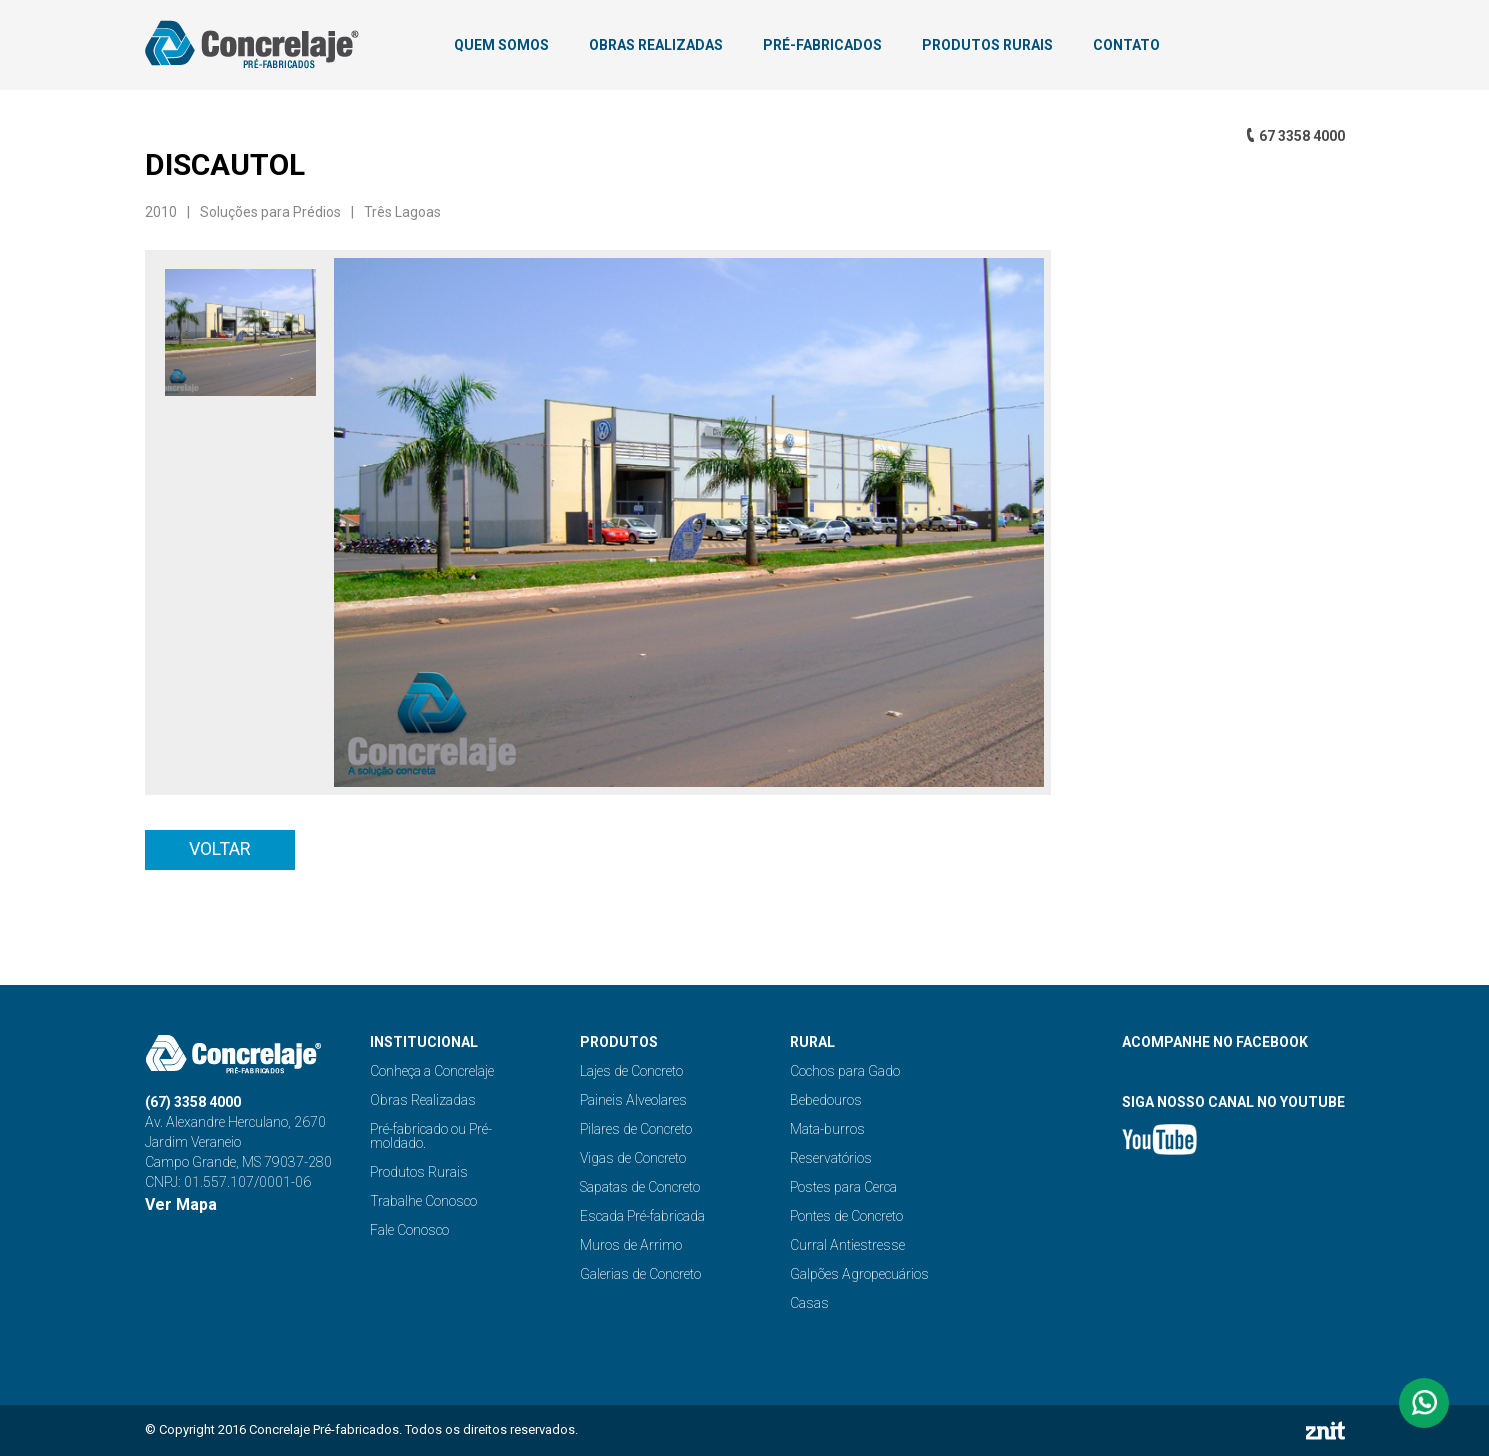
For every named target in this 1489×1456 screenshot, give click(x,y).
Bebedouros (826, 1100)
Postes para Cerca (843, 1187)
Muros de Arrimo (631, 1245)
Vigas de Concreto (633, 1158)
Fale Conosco (409, 1230)
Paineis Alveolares (633, 1100)
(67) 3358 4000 (193, 1102)
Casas (809, 1303)
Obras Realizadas (423, 1100)
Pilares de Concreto (636, 1129)
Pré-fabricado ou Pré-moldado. (431, 1136)
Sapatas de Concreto (640, 1187)
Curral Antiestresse (847, 1245)
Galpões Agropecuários (859, 1274)
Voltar (220, 848)
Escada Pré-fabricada (642, 1216)
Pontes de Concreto (846, 1216)
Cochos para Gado (845, 1071)
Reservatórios (831, 1158)
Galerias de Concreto (640, 1274)
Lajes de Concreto (631, 1071)
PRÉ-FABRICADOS (822, 45)
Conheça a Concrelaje (432, 1071)
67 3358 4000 (1302, 136)
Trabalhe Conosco (423, 1201)
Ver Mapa (181, 1204)
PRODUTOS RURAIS (987, 45)
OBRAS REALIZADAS (656, 45)
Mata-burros (827, 1129)
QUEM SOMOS (501, 45)
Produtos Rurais (419, 1172)
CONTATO (1126, 45)
